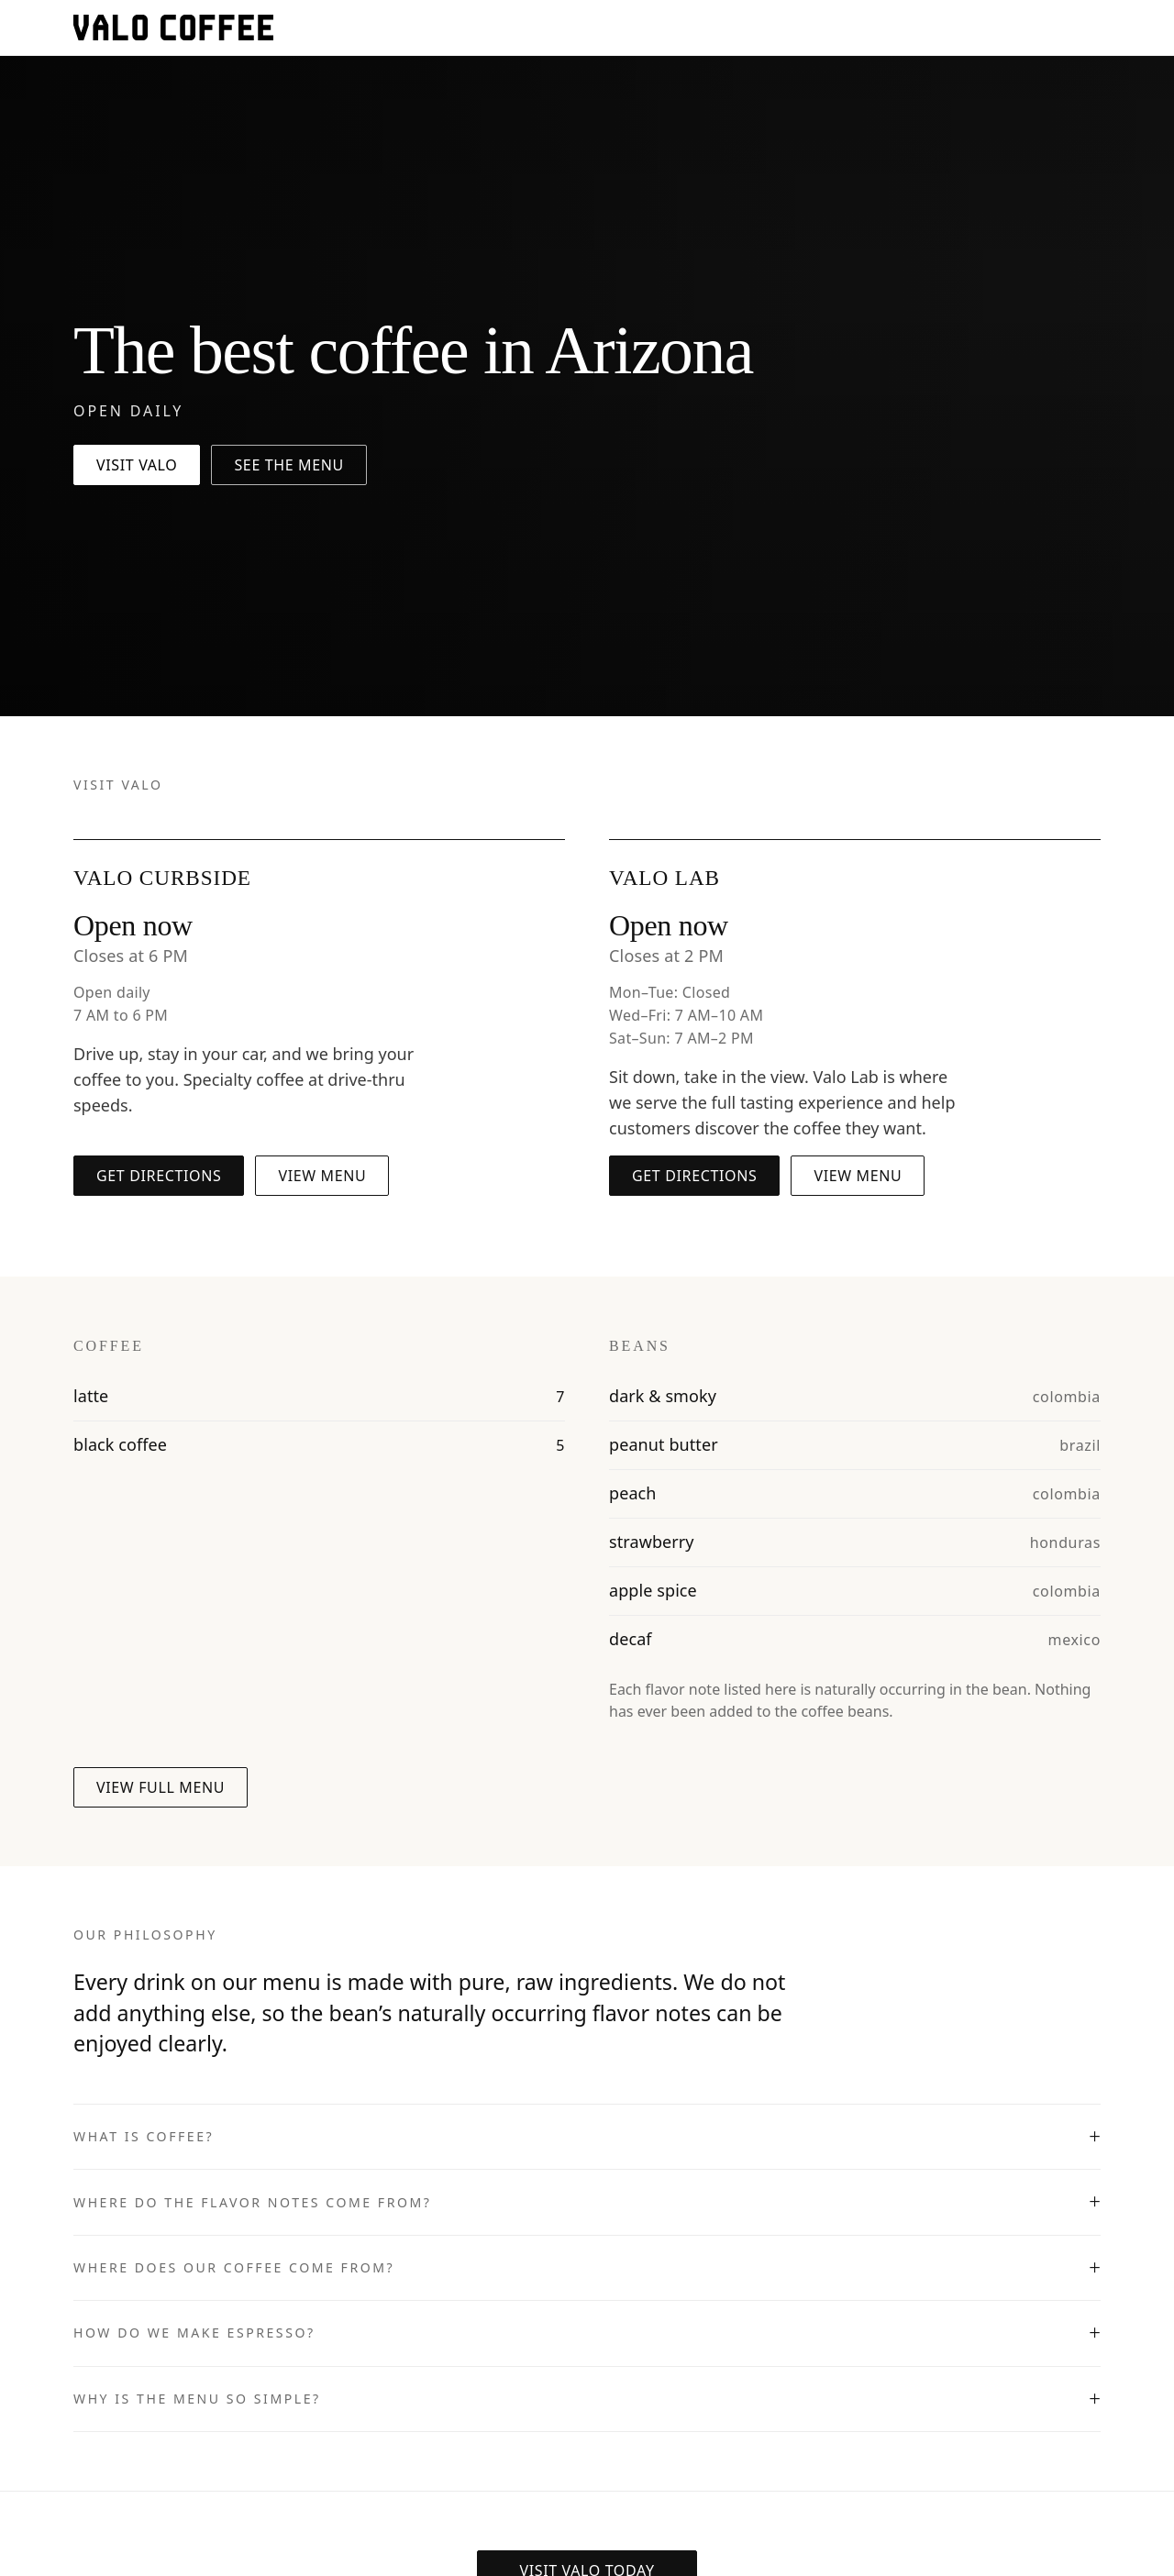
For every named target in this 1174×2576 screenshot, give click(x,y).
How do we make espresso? (194, 2332)
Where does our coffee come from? (233, 2267)
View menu (322, 1176)
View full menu (160, 1787)
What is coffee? (143, 2136)
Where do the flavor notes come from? (252, 2202)
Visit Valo (136, 465)
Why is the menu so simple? (197, 2398)
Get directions (158, 1176)
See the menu (289, 465)
